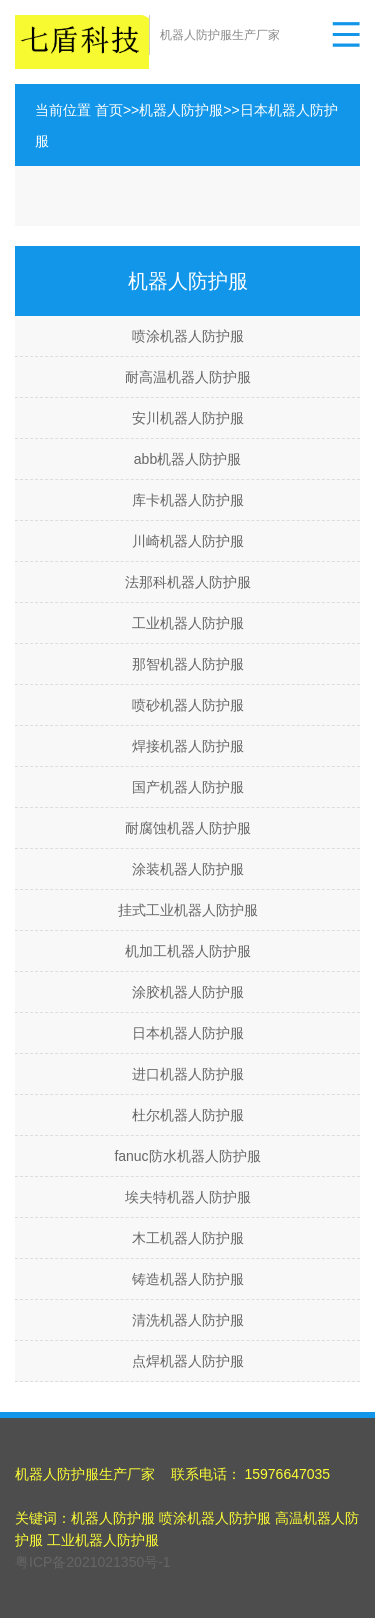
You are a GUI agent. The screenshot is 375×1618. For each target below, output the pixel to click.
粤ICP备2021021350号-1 (93, 1562)
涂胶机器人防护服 (188, 992)
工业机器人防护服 (188, 623)
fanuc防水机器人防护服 (187, 1156)
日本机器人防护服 (188, 1033)
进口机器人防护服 (188, 1074)
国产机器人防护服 (188, 787)
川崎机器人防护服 (188, 541)
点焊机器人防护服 (188, 1361)
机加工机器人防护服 (188, 951)
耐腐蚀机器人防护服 (188, 828)
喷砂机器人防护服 (188, 705)
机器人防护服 (181, 110)
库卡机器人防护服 (188, 500)
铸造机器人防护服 (188, 1279)
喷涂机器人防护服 (188, 336)
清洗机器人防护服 (188, 1320)
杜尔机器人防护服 (188, 1115)
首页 (109, 110)
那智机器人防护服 (188, 664)
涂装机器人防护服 (188, 869)
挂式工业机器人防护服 (188, 910)
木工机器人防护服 (188, 1238)
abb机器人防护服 (187, 459)
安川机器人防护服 (188, 418)
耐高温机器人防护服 (188, 377)
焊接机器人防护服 (188, 746)
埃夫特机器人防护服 (188, 1197)
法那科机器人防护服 (188, 582)
